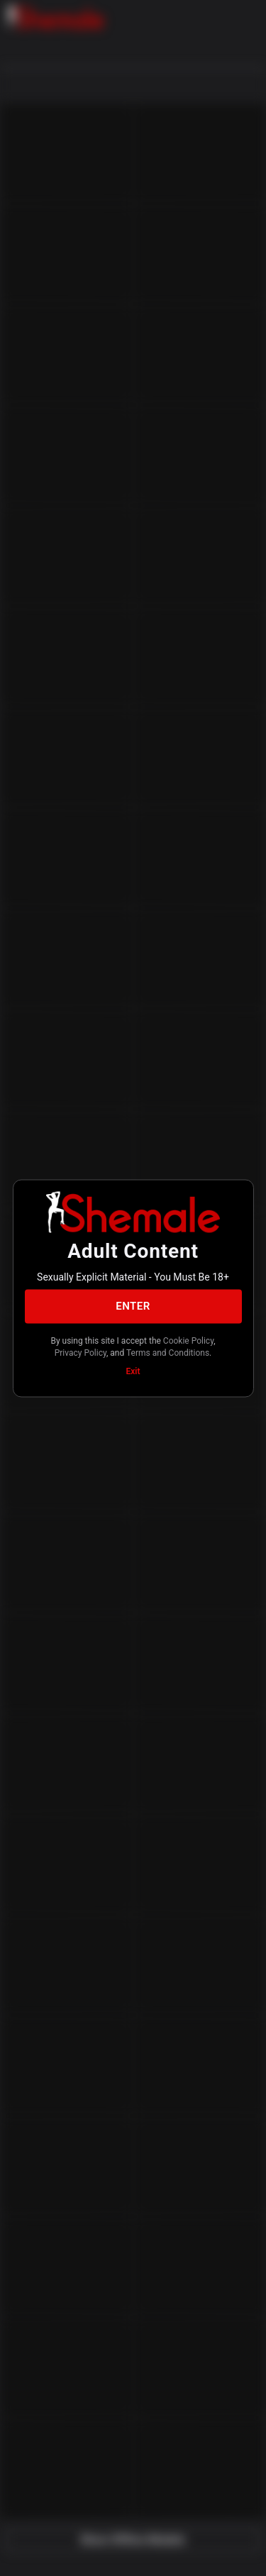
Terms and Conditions (167, 1353)
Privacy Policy (80, 1353)
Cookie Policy (188, 1340)
